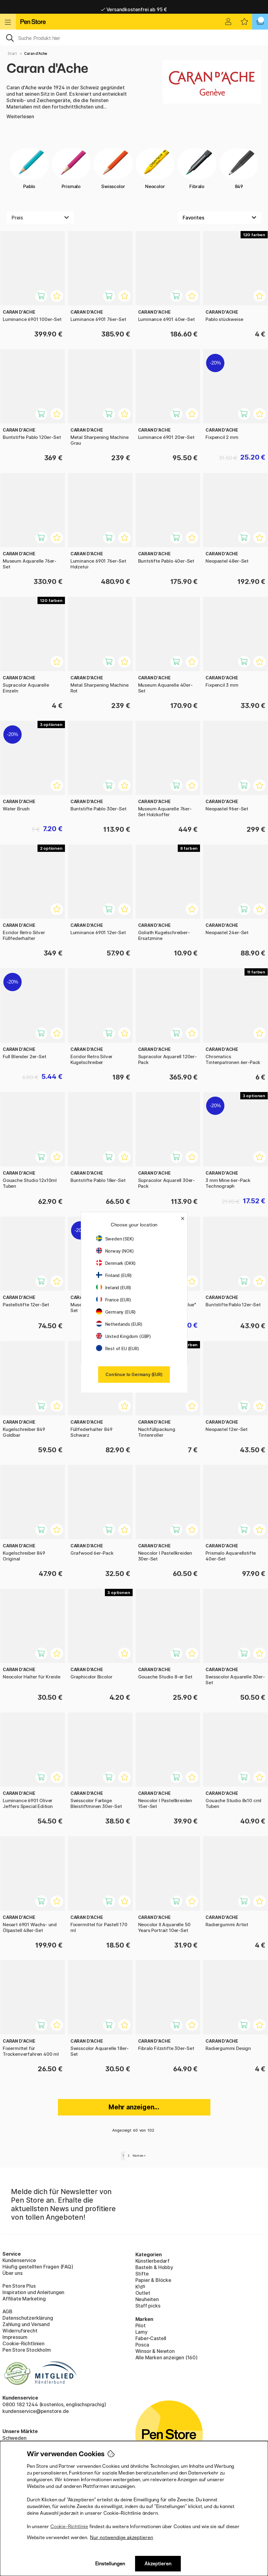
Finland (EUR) (114, 1275)
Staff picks (147, 2306)
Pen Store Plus (19, 2286)
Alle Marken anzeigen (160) (166, 2357)
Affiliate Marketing (24, 2299)
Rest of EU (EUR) (117, 1348)
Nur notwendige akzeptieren (121, 2537)
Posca (142, 2345)
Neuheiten (147, 2299)
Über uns (12, 2273)
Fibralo (196, 168)
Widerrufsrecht (20, 2331)
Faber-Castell (150, 2338)
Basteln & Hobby (154, 2267)
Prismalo (71, 168)
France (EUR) (113, 1299)
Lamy (141, 2332)
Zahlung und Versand (26, 2324)
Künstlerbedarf (152, 2261)
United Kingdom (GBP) (123, 1336)
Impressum (14, 2337)
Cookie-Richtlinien (23, 2343)
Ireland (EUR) (113, 1287)
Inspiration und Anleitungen (33, 2292)
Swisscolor (113, 168)
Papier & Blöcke (153, 2280)
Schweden (14, 2438)
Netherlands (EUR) (119, 1324)
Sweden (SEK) (115, 1238)
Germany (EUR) (116, 1312)
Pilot (140, 2325)
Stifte (142, 2274)
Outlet (142, 2293)
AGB (7, 2311)
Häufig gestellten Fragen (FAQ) (37, 2267)
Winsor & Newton (155, 2351)
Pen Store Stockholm (26, 2350)
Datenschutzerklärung (27, 2318)
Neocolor (155, 168)
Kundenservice (19, 2260)
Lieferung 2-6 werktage (134, 7)
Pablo (29, 168)
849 (239, 168)
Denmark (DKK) (116, 1263)
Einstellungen (110, 2564)
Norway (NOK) (115, 1251)
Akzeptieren (158, 2564)
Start (12, 53)
